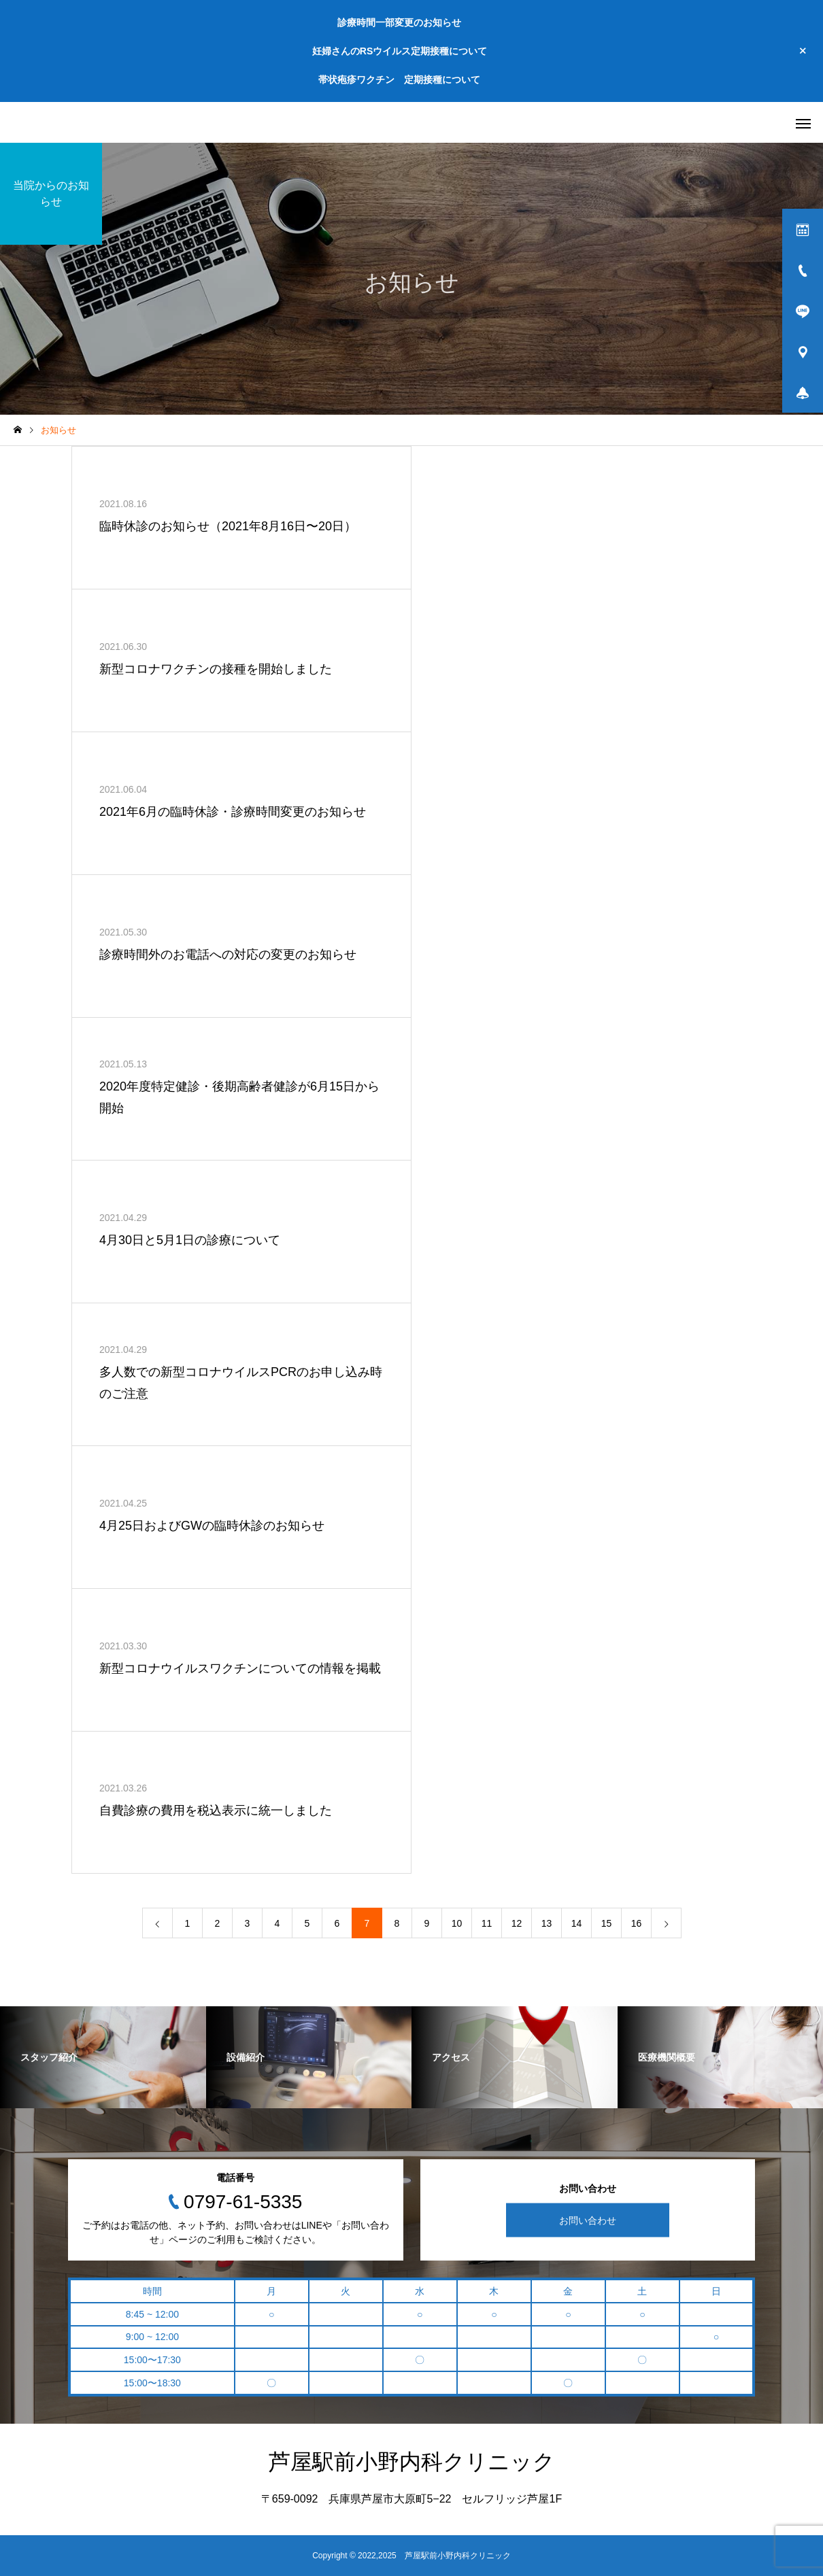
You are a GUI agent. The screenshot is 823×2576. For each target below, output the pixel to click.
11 (487, 1923)
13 (546, 1923)
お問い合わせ (587, 2219)
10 (457, 1923)
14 (576, 1923)
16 (636, 1923)
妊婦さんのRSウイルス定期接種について (399, 51)
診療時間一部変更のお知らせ (399, 22)
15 (606, 1923)
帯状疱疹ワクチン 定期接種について (399, 79)
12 (516, 1923)
